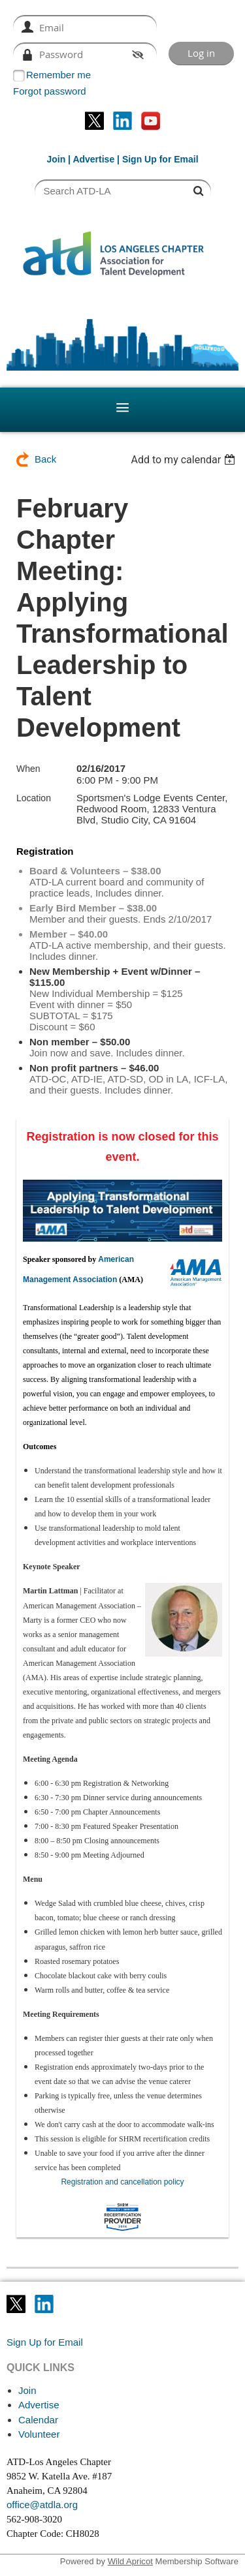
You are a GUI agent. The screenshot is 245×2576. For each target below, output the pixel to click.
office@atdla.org (42, 2504)
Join (55, 159)
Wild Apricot (130, 2561)
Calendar (38, 2419)
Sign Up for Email (45, 2342)
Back (45, 459)
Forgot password (49, 91)
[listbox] (184, 460)
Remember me (58, 74)
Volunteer (38, 2434)
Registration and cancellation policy (122, 2181)
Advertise (93, 159)
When (28, 768)
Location (33, 798)
